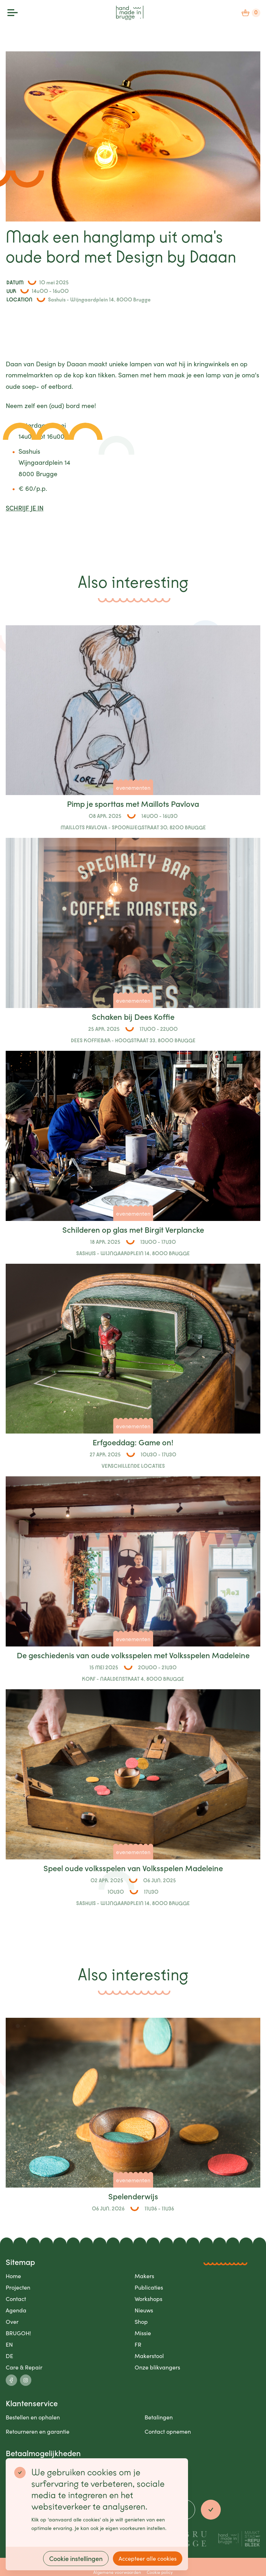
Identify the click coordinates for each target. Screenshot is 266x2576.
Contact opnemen (168, 2431)
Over (12, 2321)
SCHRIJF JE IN (24, 507)
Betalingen (159, 2417)
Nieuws (144, 2310)
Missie (143, 2333)
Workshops (148, 2298)
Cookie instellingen (76, 2558)
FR (138, 2344)
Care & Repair (24, 2367)
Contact (16, 2298)
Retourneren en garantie (37, 2431)
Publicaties (149, 2287)
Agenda (16, 2310)
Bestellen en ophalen (33, 2417)
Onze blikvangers (157, 2367)
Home (13, 2276)
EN (9, 2344)
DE (9, 2355)
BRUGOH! (18, 2333)
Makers (144, 2276)
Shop (141, 2321)
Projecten (18, 2287)
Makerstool (149, 2355)
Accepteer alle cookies (148, 2558)
